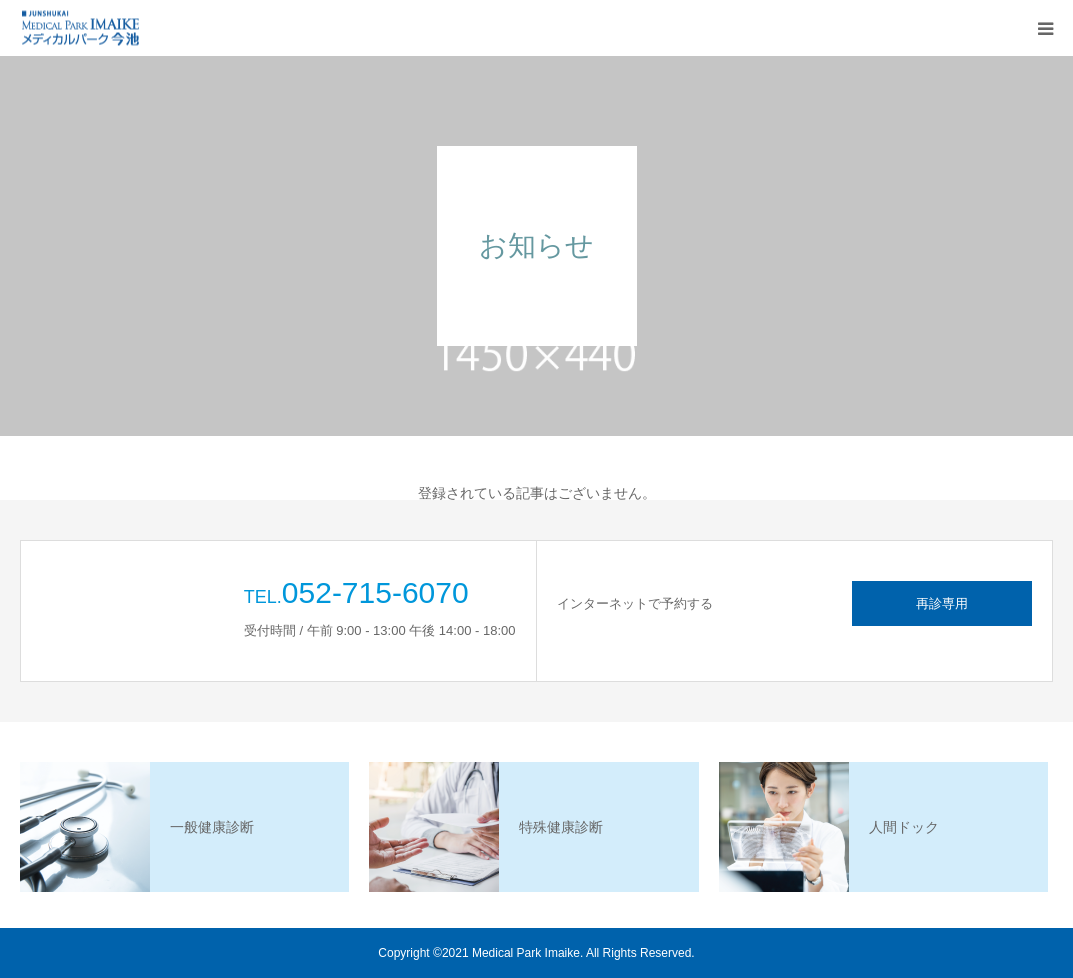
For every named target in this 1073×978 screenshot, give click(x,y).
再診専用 (942, 603)
